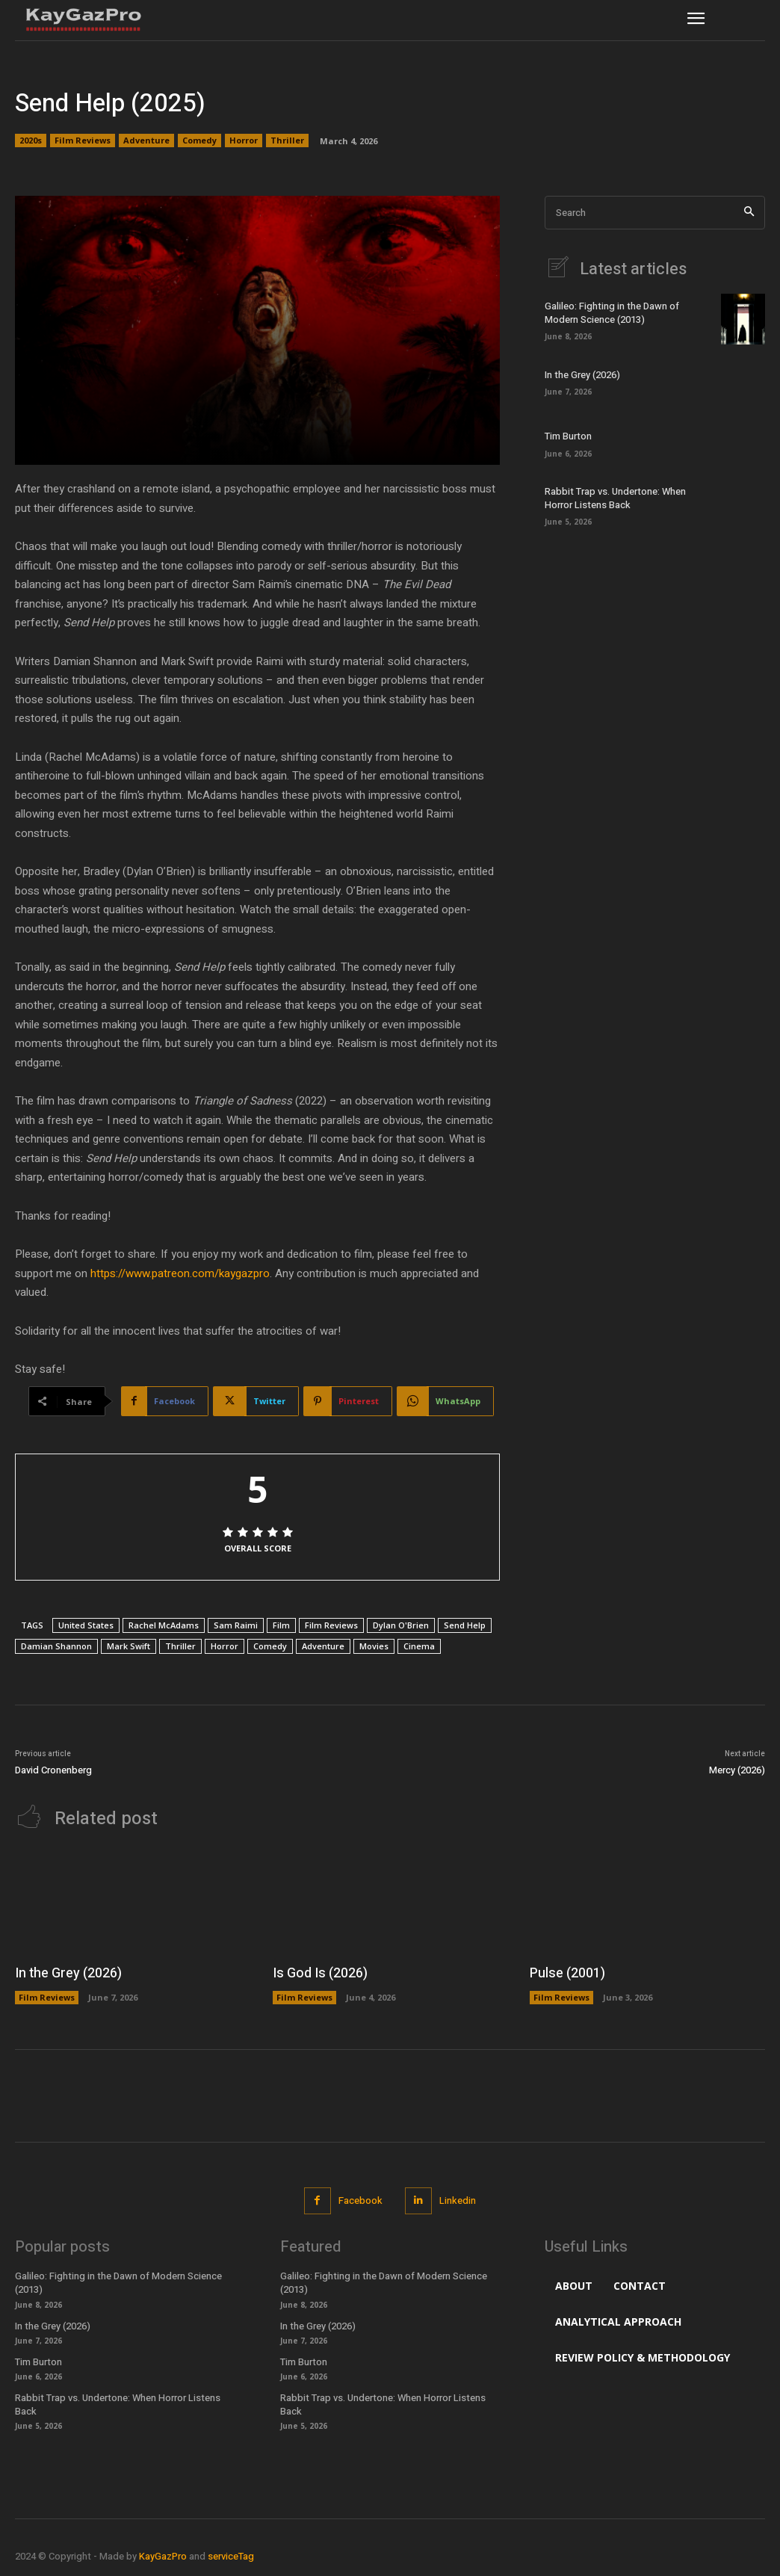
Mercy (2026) (737, 1770)
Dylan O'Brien (401, 1625)
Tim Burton (568, 436)
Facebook (360, 2200)
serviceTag (231, 2556)
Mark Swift (128, 1646)
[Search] (749, 212)
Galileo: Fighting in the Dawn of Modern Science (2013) (612, 313)
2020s (30, 140)
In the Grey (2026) (582, 375)
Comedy (199, 140)
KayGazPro (163, 2556)
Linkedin (457, 2200)
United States (86, 1625)
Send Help (465, 1625)
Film (281, 1625)
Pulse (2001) (567, 1973)
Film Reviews (82, 140)
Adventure (146, 140)
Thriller (287, 140)
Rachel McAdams (164, 1625)
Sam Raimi (236, 1625)
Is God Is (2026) (320, 1973)
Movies (374, 1646)
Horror (243, 140)
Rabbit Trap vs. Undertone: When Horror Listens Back (615, 498)
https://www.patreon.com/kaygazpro (180, 1273)
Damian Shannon (56, 1646)
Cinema (419, 1646)
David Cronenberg (53, 1770)
